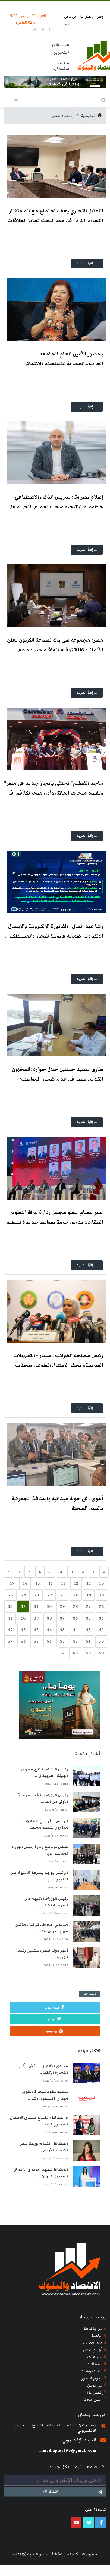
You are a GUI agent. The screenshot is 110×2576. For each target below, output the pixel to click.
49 (10, 1629)
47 (36, 1629)
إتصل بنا (87, 16)
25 (10, 1595)
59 (88, 1653)
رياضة (97, 2335)
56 (23, 1641)
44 (75, 1629)
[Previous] (63, 1653)
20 (75, 1595)
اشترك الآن (74, 2491)
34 (101, 1618)
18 (101, 1595)
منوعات (95, 2357)
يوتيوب (54, 2031)
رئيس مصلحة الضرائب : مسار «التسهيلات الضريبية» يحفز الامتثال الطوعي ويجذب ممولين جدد (58, 1365)
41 (10, 1618)
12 (76, 1583)
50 (101, 1641)
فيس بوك (54, 2007)
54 (49, 1641)
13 (63, 1583)
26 (101, 1606)
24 (23, 1595)
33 (10, 1606)
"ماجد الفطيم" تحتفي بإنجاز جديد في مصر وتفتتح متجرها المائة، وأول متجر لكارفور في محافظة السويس (53, 793)
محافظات (93, 2342)
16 (25, 1583)
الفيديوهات (91, 2371)
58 (101, 1653)
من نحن (71, 16)
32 (23, 1606)
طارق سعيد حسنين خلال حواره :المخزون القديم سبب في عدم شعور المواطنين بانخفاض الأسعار (57, 1079)
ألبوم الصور (92, 2378)
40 (23, 1618)
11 (89, 1583)
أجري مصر (92, 2350)
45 (62, 1629)
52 (75, 1641)
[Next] (104, 1572)
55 (36, 1641)
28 (75, 1606)
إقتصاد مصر (63, 116)
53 (62, 1641)
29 (62, 1606)
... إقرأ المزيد (86, 263)
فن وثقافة (93, 2328)
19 (89, 1595)
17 (12, 1583)
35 (88, 1618)
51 (88, 1641)
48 (23, 1629)
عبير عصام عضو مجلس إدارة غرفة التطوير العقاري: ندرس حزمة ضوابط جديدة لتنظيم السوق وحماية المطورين (54, 1222)
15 (38, 1583)
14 (50, 1583)
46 (49, 1629)
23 (36, 1595)
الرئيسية (91, 116)
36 (75, 1618)
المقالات (95, 2364)
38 (49, 1618)
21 (63, 1595)
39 (36, 1618)
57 (10, 1641)
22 (50, 1595)
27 (88, 1606)
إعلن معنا (93, 2399)
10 (101, 1583)
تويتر (54, 2019)
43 (88, 1629)
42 (101, 1629)
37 (62, 1618)
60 (75, 1653)
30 (49, 1606)
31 (36, 1606)
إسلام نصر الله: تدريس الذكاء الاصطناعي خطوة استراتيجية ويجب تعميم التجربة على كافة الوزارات (55, 507)
